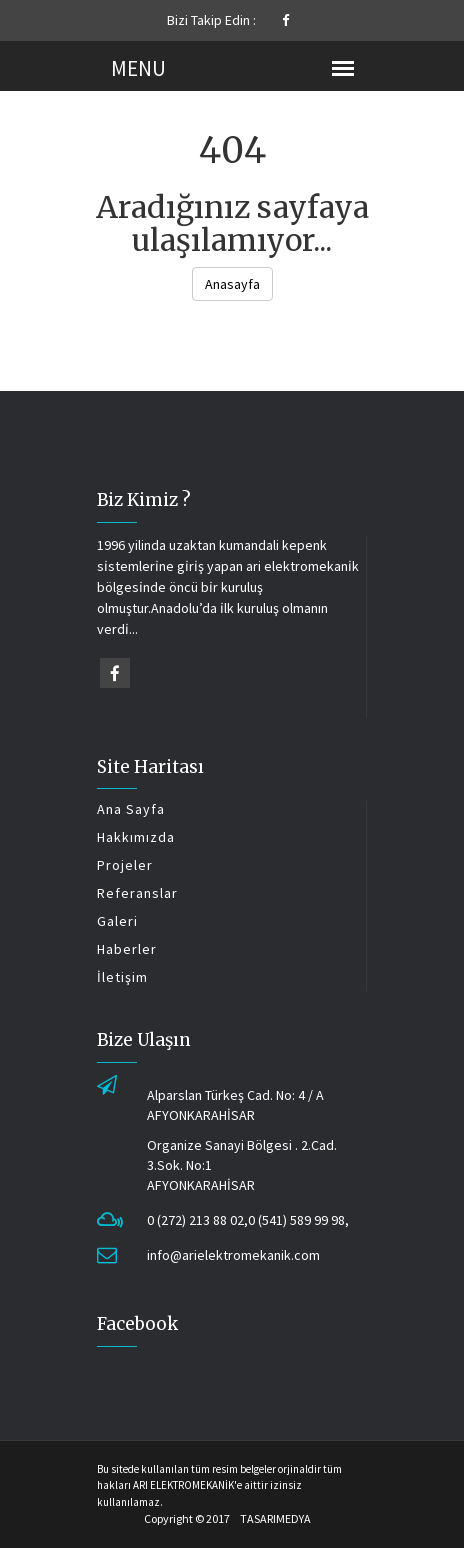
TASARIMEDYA (275, 1518)
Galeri (117, 921)
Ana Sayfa (131, 809)
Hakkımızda (136, 837)
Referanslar (137, 893)
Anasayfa (232, 284)
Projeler (125, 865)
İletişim (122, 977)
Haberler (127, 949)
